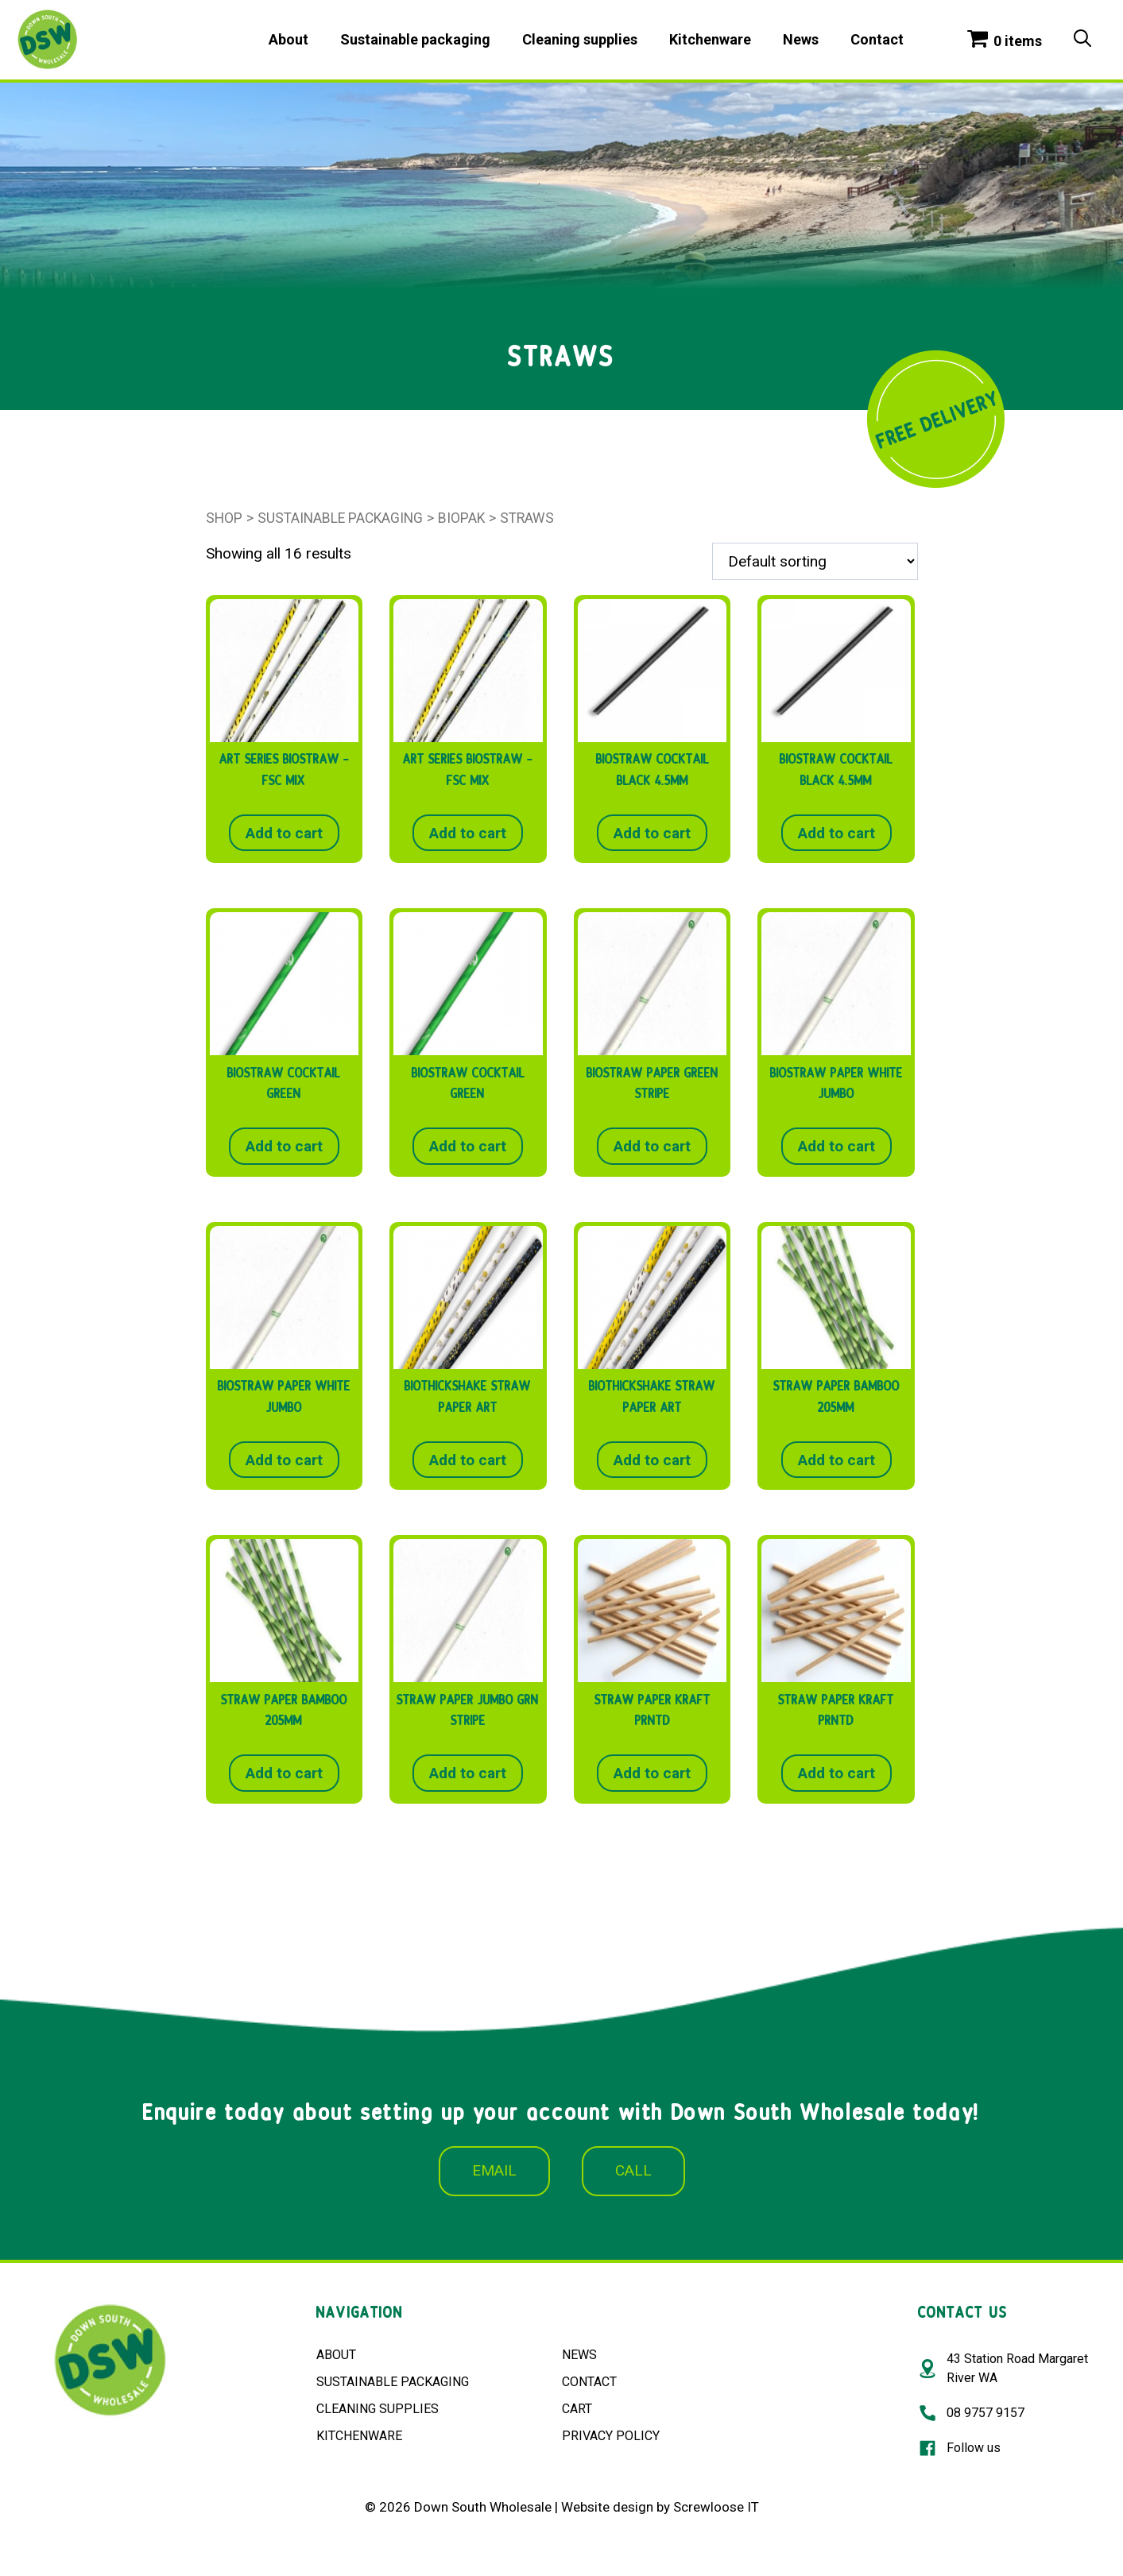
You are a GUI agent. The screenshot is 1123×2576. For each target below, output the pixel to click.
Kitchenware (710, 39)
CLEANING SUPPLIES (377, 2408)
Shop (224, 518)
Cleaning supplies (579, 39)
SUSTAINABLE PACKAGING (392, 2381)
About (288, 39)
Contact (877, 39)
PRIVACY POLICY (611, 2435)
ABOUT (336, 2354)
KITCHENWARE (359, 2435)
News (801, 39)
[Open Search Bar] (1082, 40)
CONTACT (589, 2381)
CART (577, 2408)
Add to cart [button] (284, 833)
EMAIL (494, 2170)
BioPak (461, 518)
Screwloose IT (716, 2507)
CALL (633, 2170)
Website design (607, 2507)
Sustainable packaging (415, 39)
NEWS (579, 2354)
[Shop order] (815, 561)
